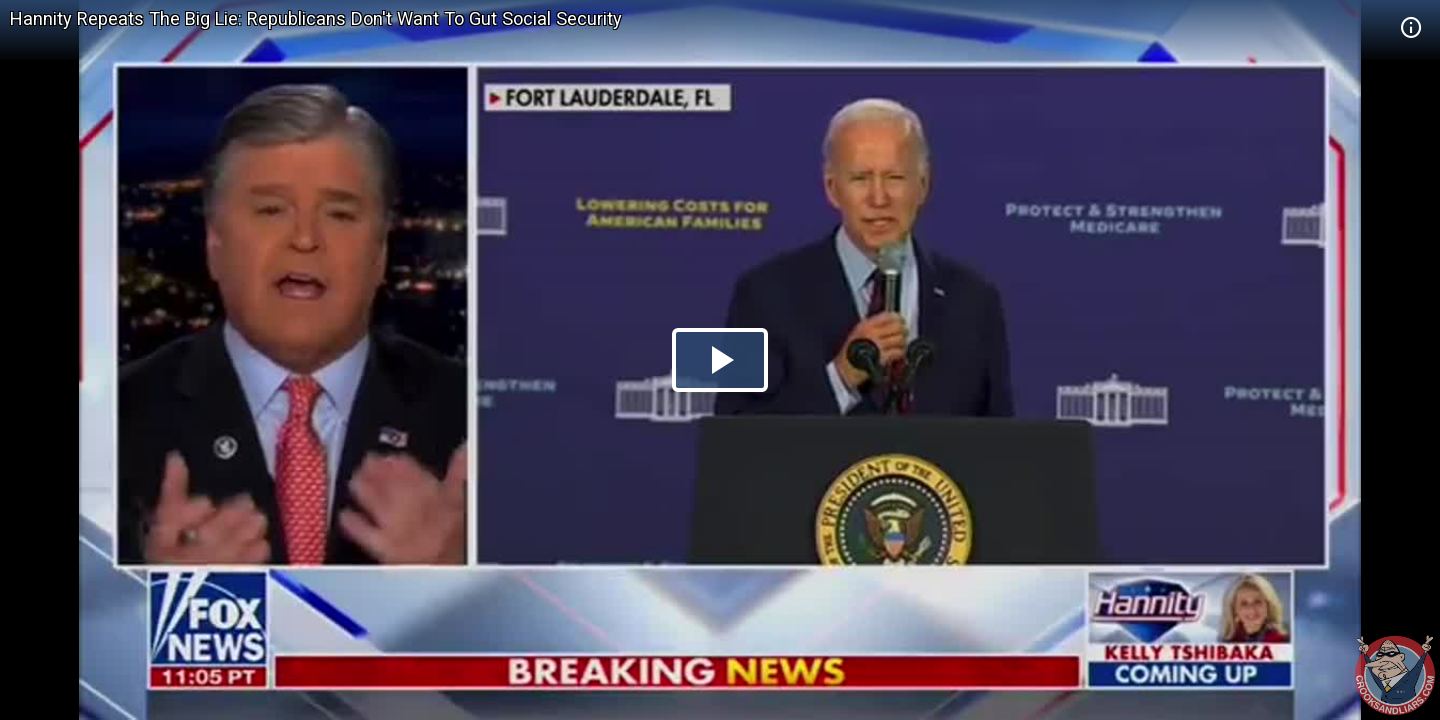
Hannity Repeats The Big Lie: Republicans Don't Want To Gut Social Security (316, 18)
